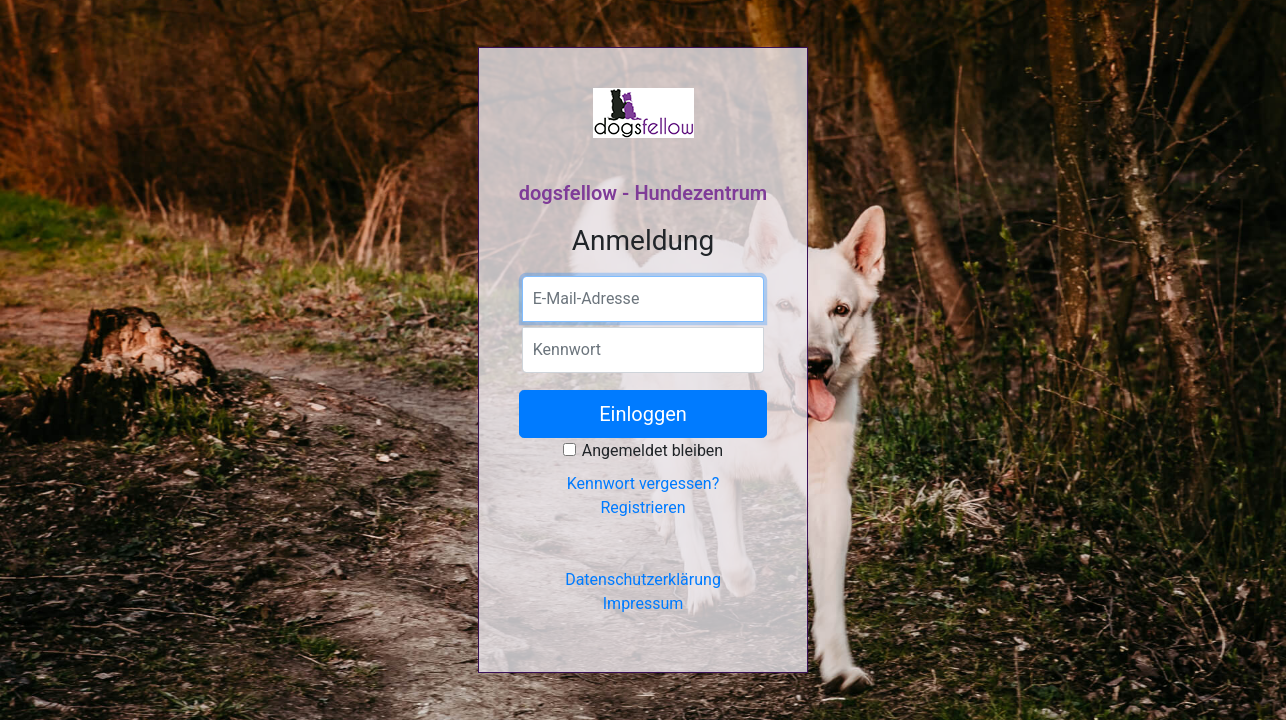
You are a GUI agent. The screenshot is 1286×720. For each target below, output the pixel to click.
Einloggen (643, 414)
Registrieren (642, 507)
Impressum (643, 603)
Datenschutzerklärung (643, 579)
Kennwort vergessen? (643, 483)
